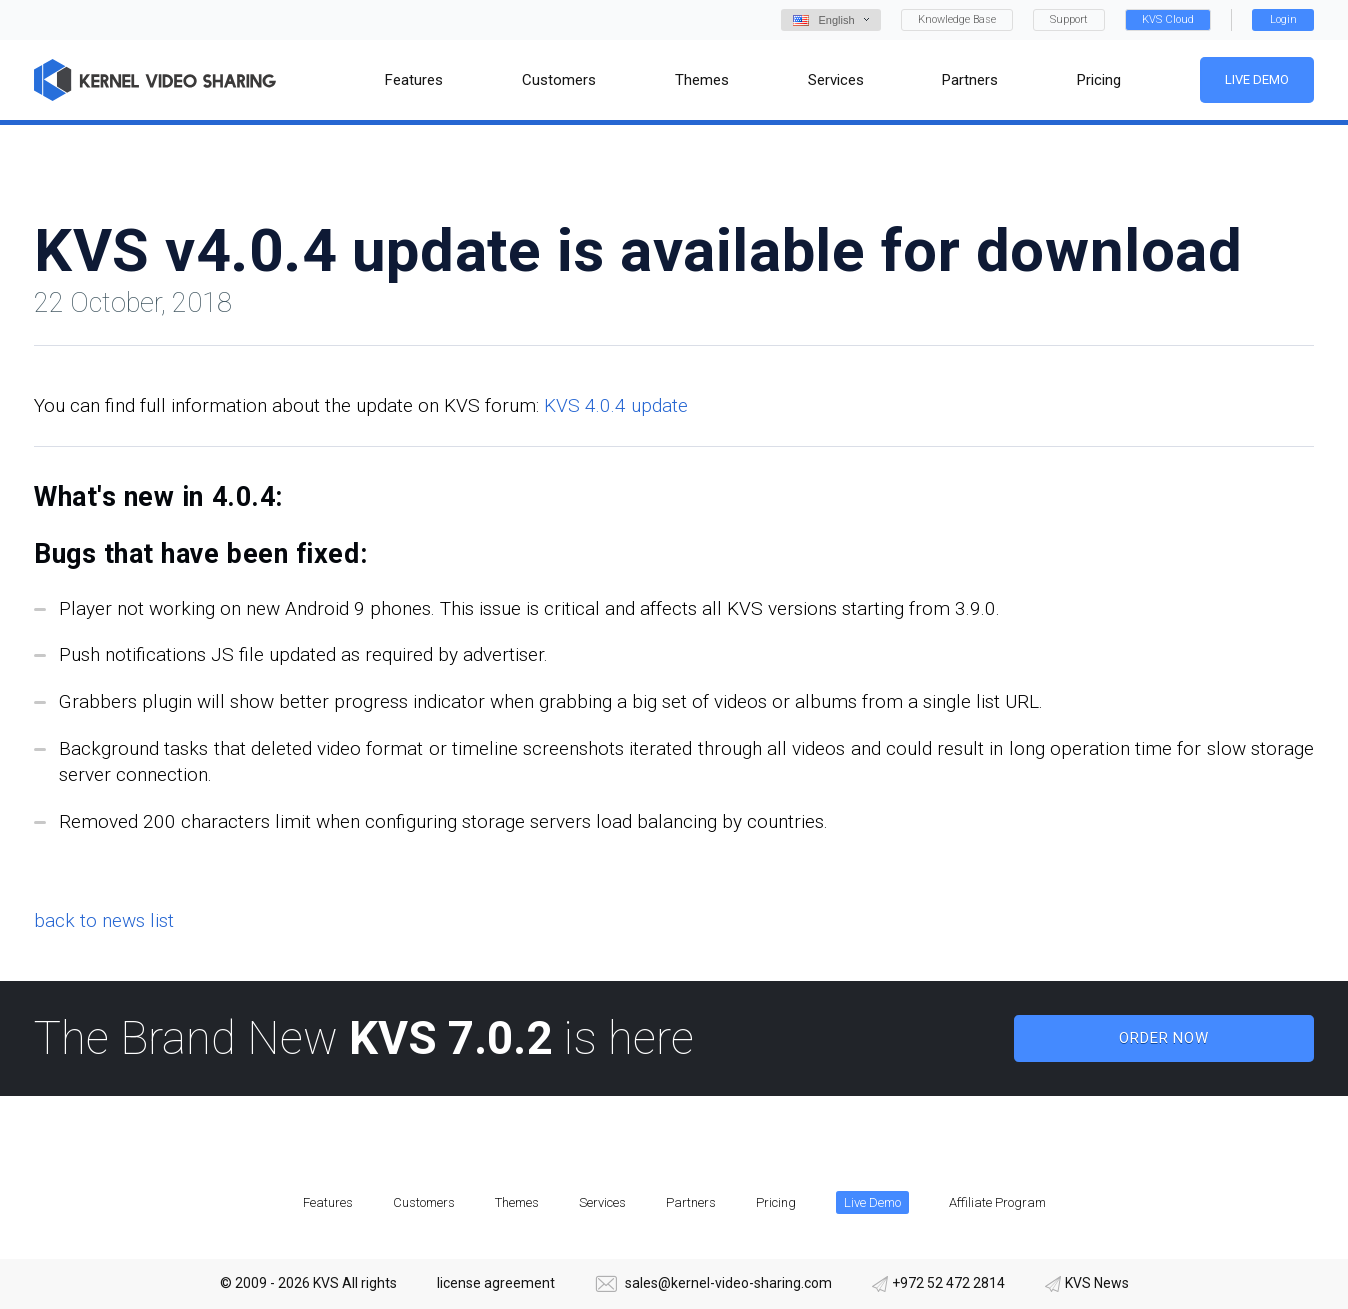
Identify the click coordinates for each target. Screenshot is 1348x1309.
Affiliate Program (997, 1202)
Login (1283, 19)
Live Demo (1257, 79)
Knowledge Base (957, 19)
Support (1069, 19)
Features (328, 1202)
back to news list (104, 920)
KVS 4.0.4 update (616, 405)
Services (602, 1202)
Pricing (776, 1202)
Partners (691, 1202)
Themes (517, 1202)
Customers (424, 1202)
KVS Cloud (1168, 19)
